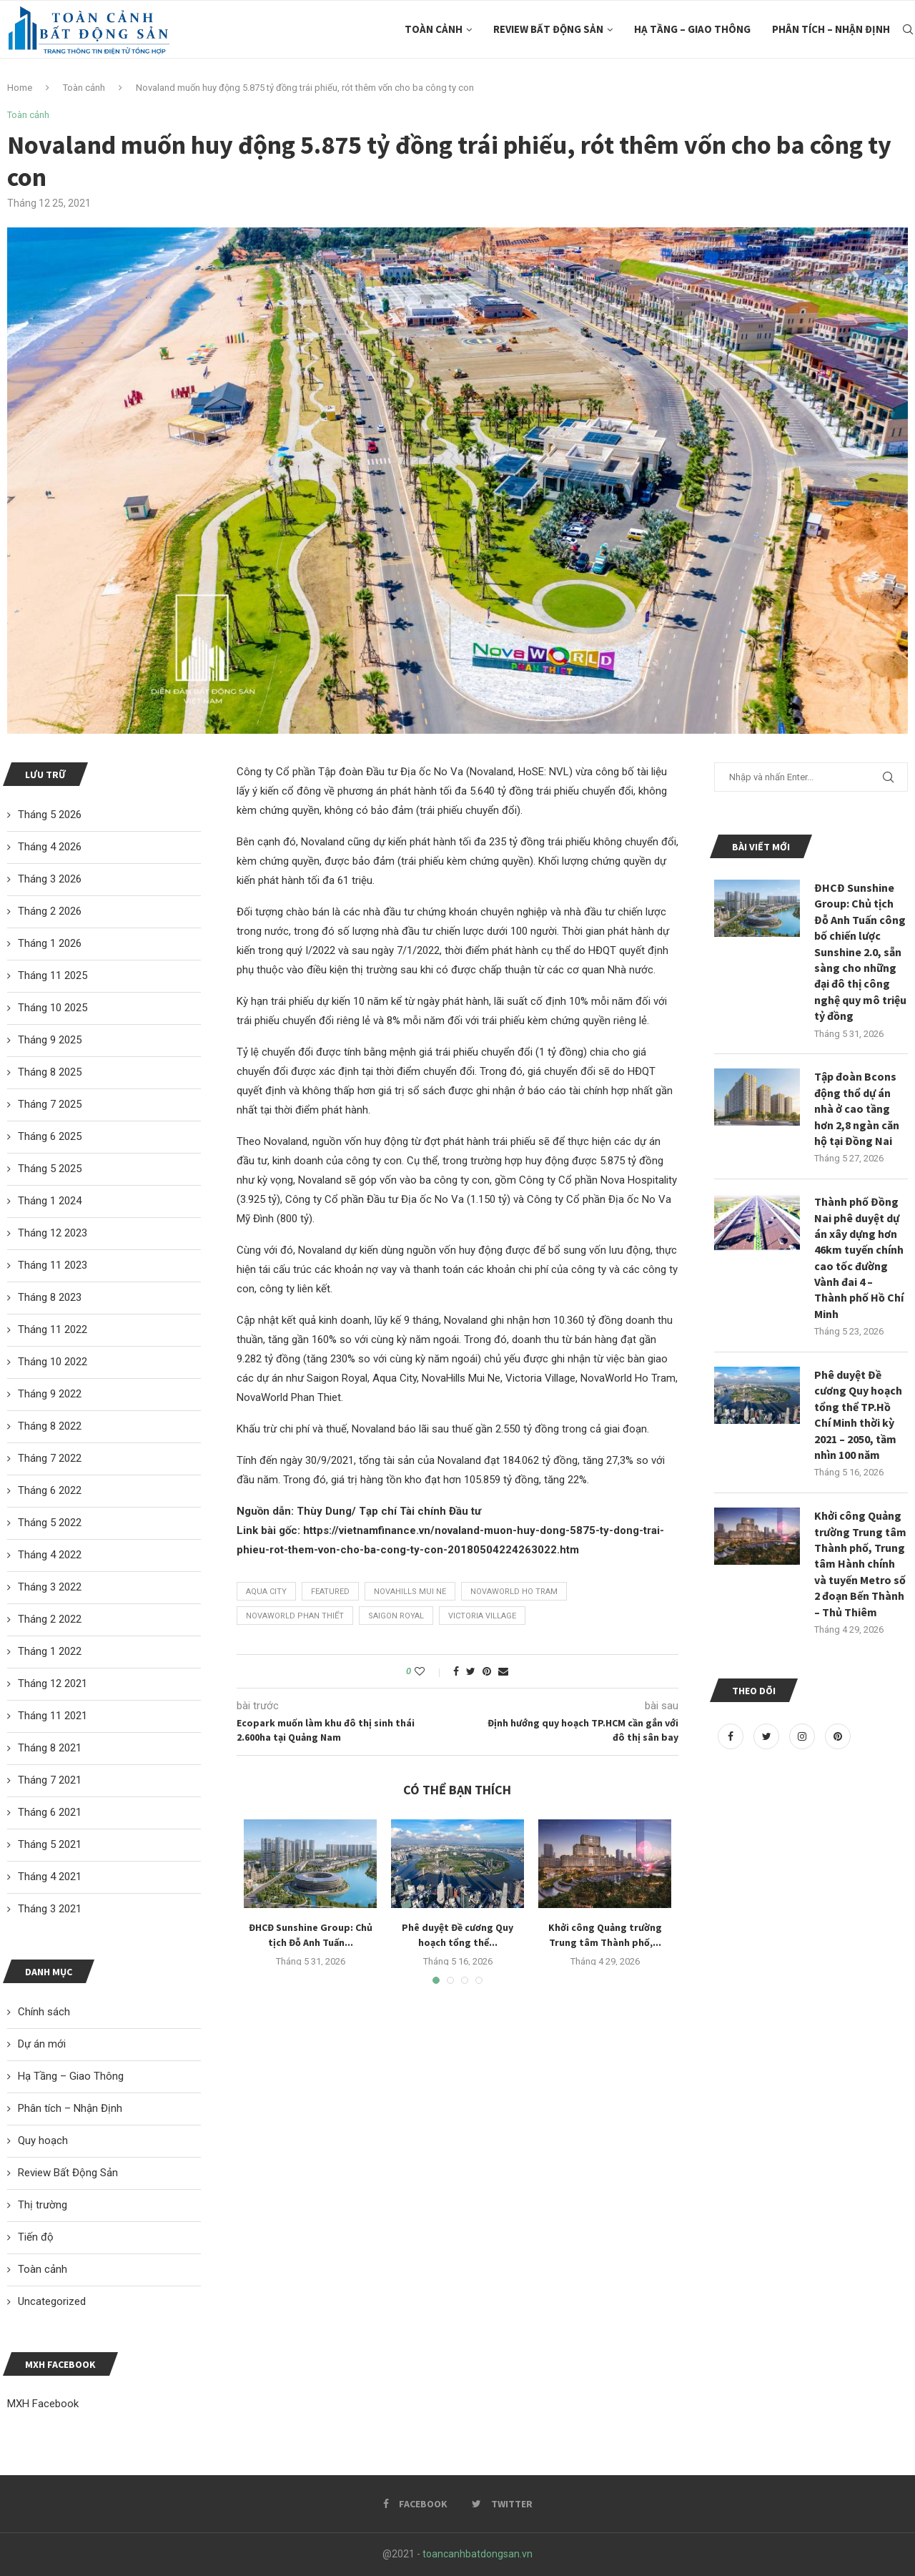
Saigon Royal (396, 1616)
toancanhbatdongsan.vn (477, 2554)
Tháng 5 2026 (49, 814)
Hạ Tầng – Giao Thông (692, 29)
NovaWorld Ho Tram (514, 1591)
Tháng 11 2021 (52, 1715)
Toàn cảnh (434, 29)
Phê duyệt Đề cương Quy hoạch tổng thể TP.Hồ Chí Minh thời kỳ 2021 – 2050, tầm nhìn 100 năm (858, 1414)
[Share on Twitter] (470, 1671)
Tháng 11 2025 (52, 975)
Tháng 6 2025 (49, 1136)
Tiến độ (36, 2237)
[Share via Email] (503, 1671)
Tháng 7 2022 (49, 1458)
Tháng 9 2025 (49, 1039)
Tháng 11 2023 (52, 1265)
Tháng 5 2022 (49, 1522)
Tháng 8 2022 (49, 1426)
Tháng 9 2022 (49, 1393)
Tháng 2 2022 (49, 1619)
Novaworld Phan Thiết (295, 1616)
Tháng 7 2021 (49, 1780)
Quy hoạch (43, 2140)
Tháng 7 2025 (49, 1104)
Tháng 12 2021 (52, 1683)
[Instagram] (803, 1736)
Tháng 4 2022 (49, 1554)
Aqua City (266, 1591)
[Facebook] (732, 1736)
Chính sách (44, 2011)
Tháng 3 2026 (49, 878)
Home (19, 87)
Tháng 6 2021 (49, 1812)
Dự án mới (42, 2043)
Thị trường (42, 2204)
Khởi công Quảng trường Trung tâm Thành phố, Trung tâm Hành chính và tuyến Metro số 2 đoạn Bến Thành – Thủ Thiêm (860, 1563)
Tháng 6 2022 (49, 1490)
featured (330, 1591)
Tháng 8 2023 (49, 1297)
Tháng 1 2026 (49, 943)
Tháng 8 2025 (49, 1072)
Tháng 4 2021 (49, 1876)
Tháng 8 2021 (49, 1747)
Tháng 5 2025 (49, 1168)
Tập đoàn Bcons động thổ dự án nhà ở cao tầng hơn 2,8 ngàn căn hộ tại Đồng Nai (856, 1108)
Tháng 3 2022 (49, 1586)
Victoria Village (482, 1616)
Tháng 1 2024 (49, 1200)
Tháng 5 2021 (49, 1844)
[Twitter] (768, 1736)
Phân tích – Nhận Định (831, 29)
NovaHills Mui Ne (410, 1591)
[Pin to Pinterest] (487, 1671)
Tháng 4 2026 (49, 846)
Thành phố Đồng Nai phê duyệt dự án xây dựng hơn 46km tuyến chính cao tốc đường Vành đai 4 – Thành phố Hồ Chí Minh (859, 1257)
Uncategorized (52, 2301)
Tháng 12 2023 (52, 1232)
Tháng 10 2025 (52, 1007)
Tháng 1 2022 (49, 1651)
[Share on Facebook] (456, 1671)
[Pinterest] (837, 1736)
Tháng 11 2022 (52, 1329)
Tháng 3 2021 (49, 1908)
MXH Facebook (43, 2403)
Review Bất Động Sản (548, 29)
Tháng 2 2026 (49, 911)
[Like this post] (429, 1671)
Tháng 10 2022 (52, 1361)
